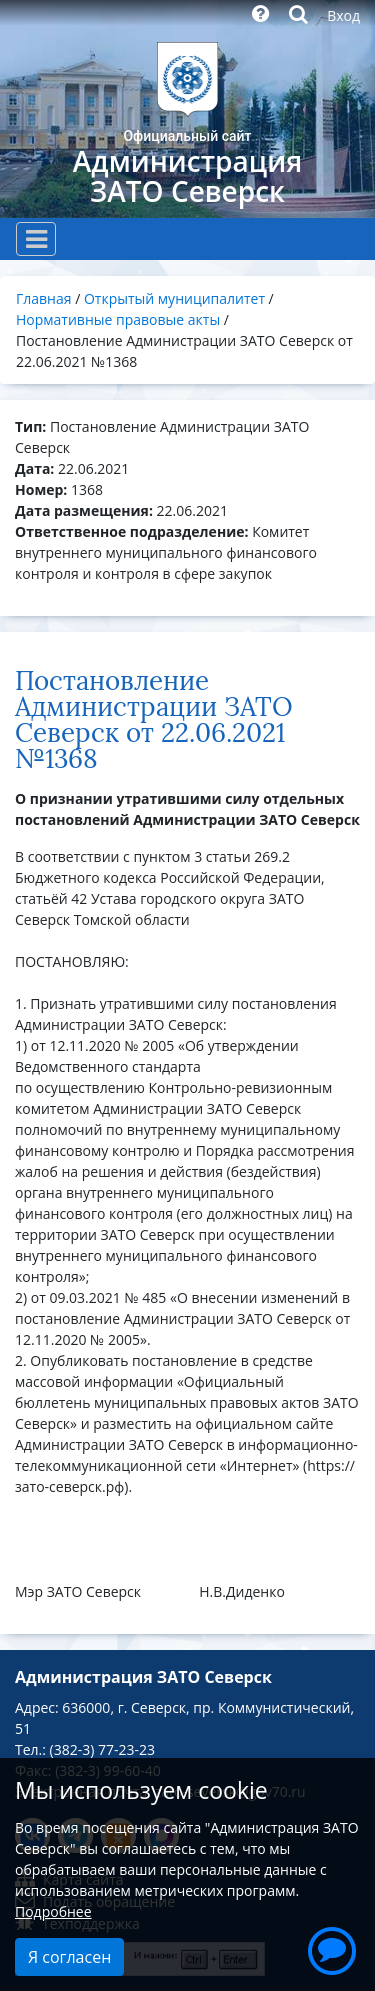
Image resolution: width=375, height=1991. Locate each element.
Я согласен (69, 1957)
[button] (332, 1948)
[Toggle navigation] (36, 239)
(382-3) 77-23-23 (102, 1749)
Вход (343, 15)
